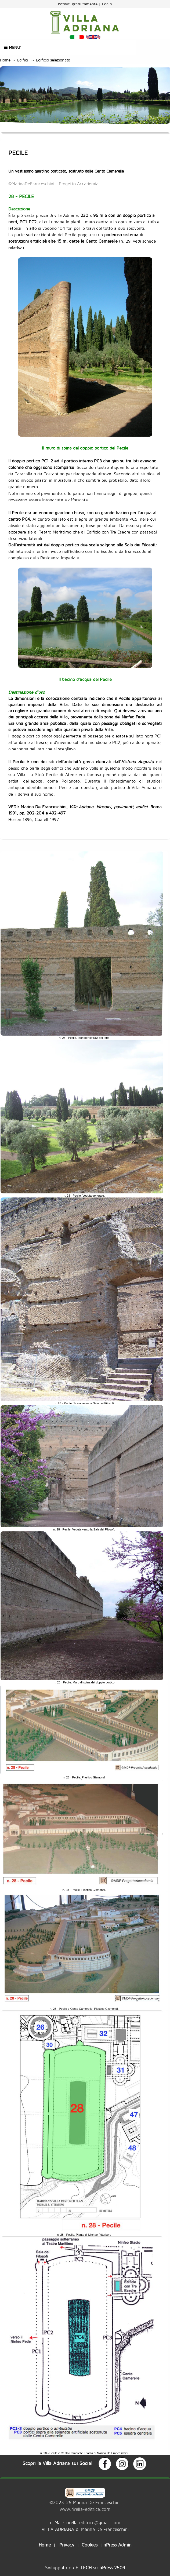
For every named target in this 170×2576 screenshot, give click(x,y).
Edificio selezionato (54, 60)
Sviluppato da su (85, 2567)
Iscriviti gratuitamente (78, 4)
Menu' (12, 47)
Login (107, 4)
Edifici (24, 60)
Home (5, 60)
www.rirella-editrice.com (85, 2509)
